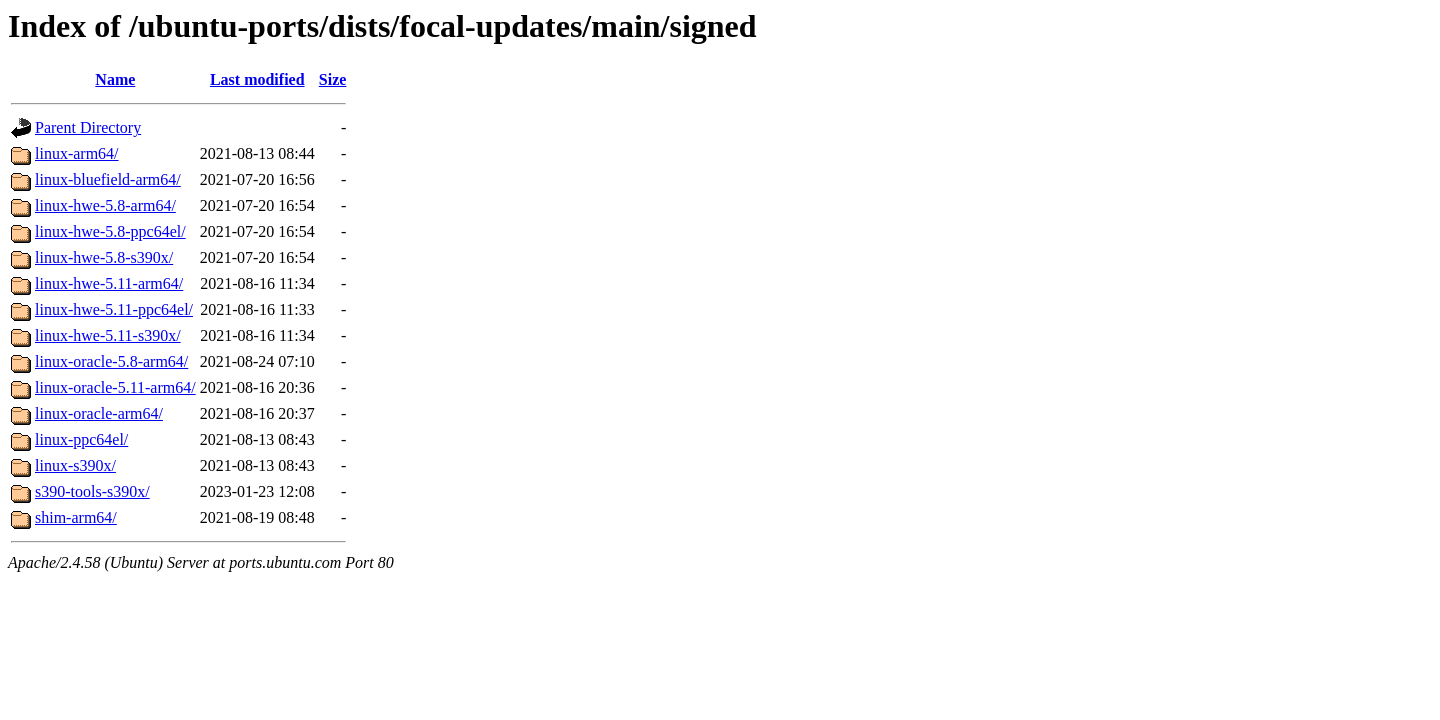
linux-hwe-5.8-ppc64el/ (110, 231)
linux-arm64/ (77, 153)
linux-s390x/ (75, 465)
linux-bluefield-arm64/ (108, 179)
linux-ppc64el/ (81, 439)
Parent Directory (88, 127)
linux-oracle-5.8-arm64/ (111, 361)
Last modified (257, 79)
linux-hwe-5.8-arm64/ (105, 205)
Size (333, 79)
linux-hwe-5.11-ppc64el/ (114, 309)
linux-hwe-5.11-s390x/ (108, 335)
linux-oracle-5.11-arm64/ (115, 387)
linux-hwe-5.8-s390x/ (104, 257)
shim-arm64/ (76, 517)
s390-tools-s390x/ (92, 491)
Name (115, 79)
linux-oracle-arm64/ (99, 413)
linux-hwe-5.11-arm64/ (109, 283)
